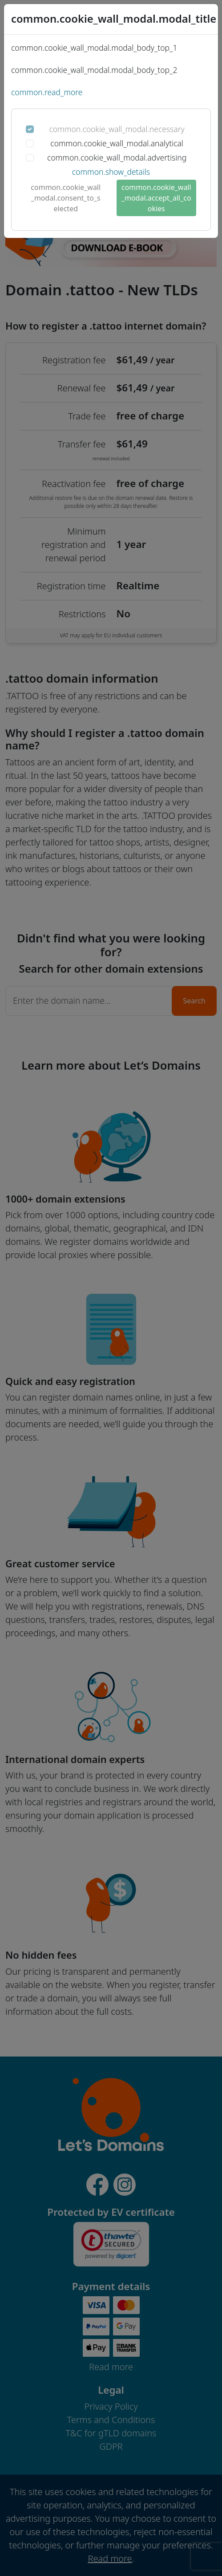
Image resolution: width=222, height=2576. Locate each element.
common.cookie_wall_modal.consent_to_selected (66, 197)
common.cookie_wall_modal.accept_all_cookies (156, 197)
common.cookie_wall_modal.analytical (116, 143)
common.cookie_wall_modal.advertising (116, 157)
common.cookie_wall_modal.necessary (116, 129)
